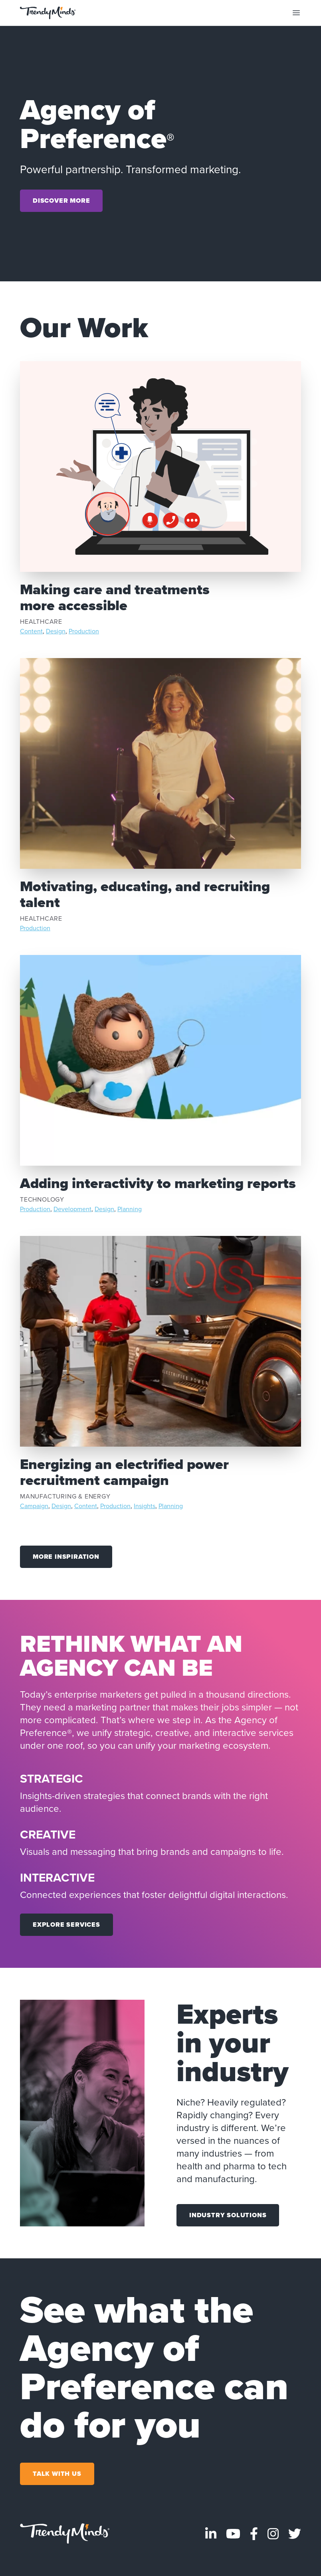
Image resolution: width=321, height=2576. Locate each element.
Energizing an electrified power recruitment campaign (124, 1472)
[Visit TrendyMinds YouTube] (233, 2533)
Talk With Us (57, 2473)
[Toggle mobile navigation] (296, 13)
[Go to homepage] (64, 2533)
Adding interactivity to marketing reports (158, 1183)
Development (72, 1208)
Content (31, 631)
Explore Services (66, 1924)
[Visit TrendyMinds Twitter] (294, 2533)
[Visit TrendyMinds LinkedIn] (210, 2533)
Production (84, 631)
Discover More (61, 200)
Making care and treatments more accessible (115, 597)
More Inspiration (66, 1556)
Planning (129, 1208)
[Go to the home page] (47, 12)
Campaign (34, 1505)
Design (55, 631)
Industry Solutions (227, 2215)
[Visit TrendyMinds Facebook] (254, 2533)
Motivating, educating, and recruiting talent (145, 894)
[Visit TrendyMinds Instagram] (273, 2533)
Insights (144, 1505)
